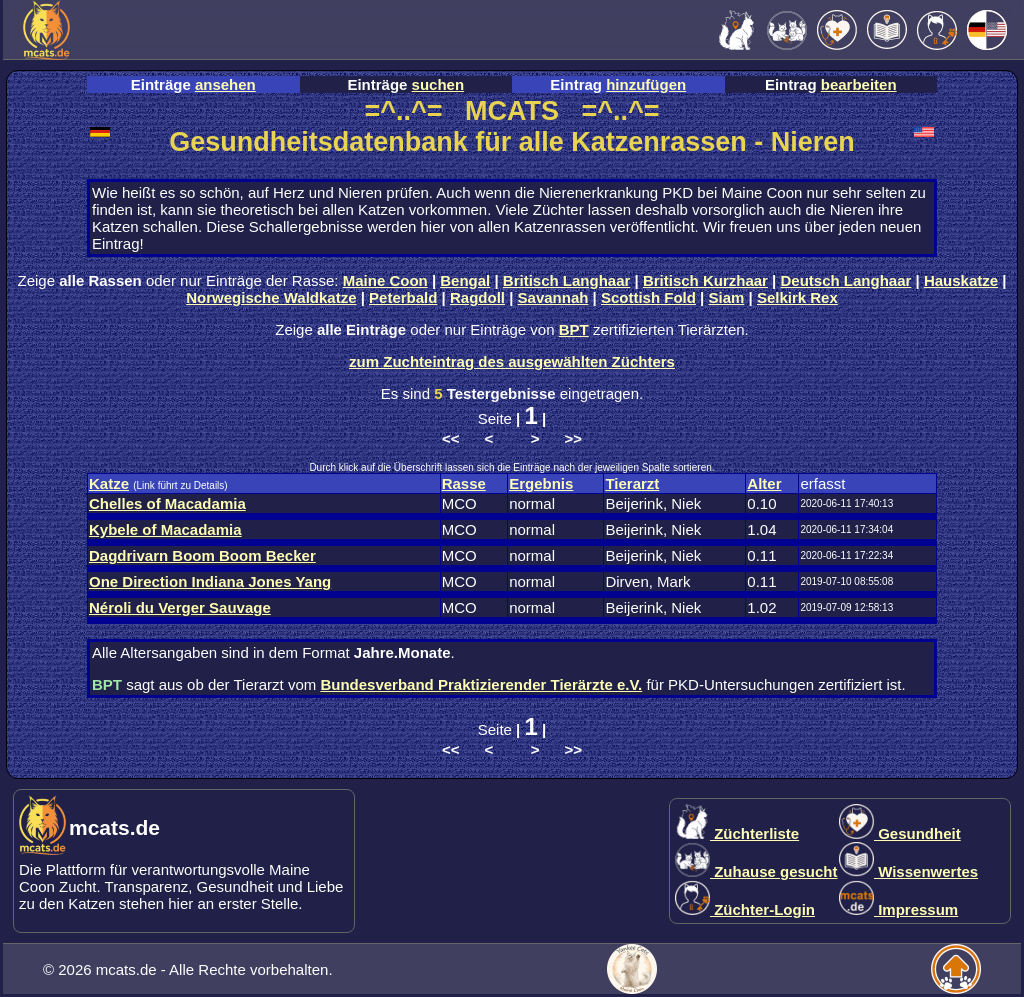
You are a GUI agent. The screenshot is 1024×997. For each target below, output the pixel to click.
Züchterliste (737, 833)
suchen (438, 84)
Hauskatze (961, 280)
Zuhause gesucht (756, 871)
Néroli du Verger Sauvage (180, 607)
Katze (109, 483)
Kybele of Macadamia (165, 529)
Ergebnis (541, 483)
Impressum (898, 909)
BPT (574, 329)
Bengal (465, 280)
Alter (764, 483)
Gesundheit (900, 833)
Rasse (464, 483)
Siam (727, 297)
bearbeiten (859, 84)
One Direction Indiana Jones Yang (210, 581)
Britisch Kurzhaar (705, 280)
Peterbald (403, 297)
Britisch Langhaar (567, 280)
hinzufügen (646, 84)
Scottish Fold (648, 297)
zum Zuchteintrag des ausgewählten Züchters (512, 361)
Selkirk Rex (797, 297)
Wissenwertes (908, 871)
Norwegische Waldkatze (271, 297)
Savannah (553, 297)
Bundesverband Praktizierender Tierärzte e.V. (481, 684)
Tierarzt (632, 483)
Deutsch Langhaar (846, 280)
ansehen (225, 84)
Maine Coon (385, 280)
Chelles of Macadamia (167, 503)
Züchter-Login (745, 909)
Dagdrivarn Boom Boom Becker (202, 555)
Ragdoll (477, 297)
